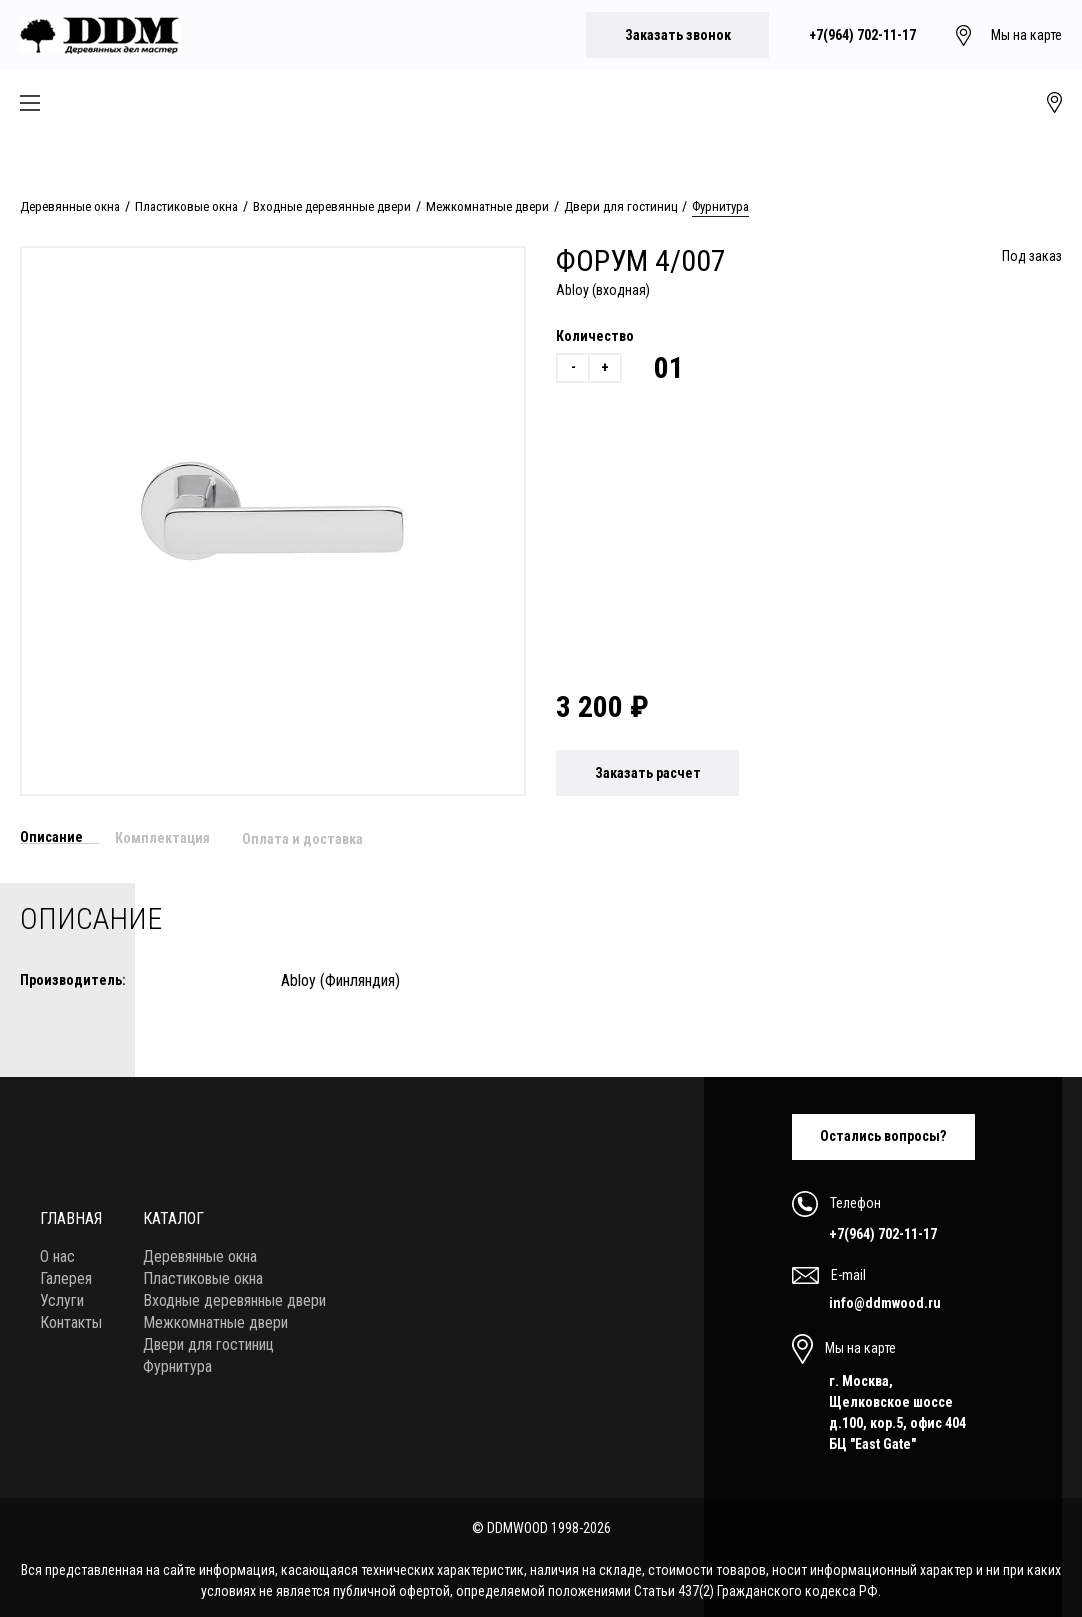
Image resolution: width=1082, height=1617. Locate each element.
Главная (71, 1213)
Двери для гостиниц (620, 206)
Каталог (173, 1213)
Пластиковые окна (186, 206)
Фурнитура (720, 206)
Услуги (62, 1295)
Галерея (66, 1273)
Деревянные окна (70, 206)
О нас (57, 1251)
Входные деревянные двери (332, 206)
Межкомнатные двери (487, 206)
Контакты (71, 1317)
